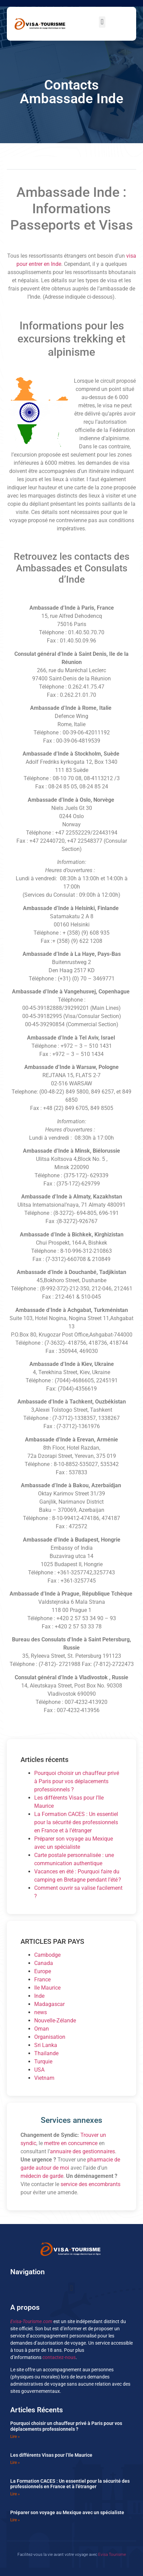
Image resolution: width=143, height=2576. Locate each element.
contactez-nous (59, 2357)
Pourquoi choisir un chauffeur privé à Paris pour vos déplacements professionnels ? (76, 1781)
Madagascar (49, 2004)
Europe (42, 1971)
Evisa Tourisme (112, 2554)
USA (39, 2069)
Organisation (49, 2037)
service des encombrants (90, 2184)
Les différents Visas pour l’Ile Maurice (51, 2455)
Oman (41, 2028)
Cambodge (47, 1955)
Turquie (43, 2061)
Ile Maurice (47, 1987)
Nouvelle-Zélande (55, 2020)
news (40, 2012)
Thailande (46, 2053)
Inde (39, 1996)
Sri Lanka (45, 2045)
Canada (43, 1963)
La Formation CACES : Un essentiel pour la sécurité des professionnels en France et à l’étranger (76, 1822)
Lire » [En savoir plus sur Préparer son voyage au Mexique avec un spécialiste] (15, 2520)
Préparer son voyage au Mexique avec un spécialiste (67, 2512)
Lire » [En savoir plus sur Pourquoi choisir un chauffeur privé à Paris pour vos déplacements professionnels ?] (15, 2436)
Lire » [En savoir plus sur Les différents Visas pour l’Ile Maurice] (15, 2462)
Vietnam (44, 2078)
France (42, 1979)
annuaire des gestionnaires (82, 2151)
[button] (102, 22)
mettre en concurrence (71, 2143)
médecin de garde (42, 2176)
